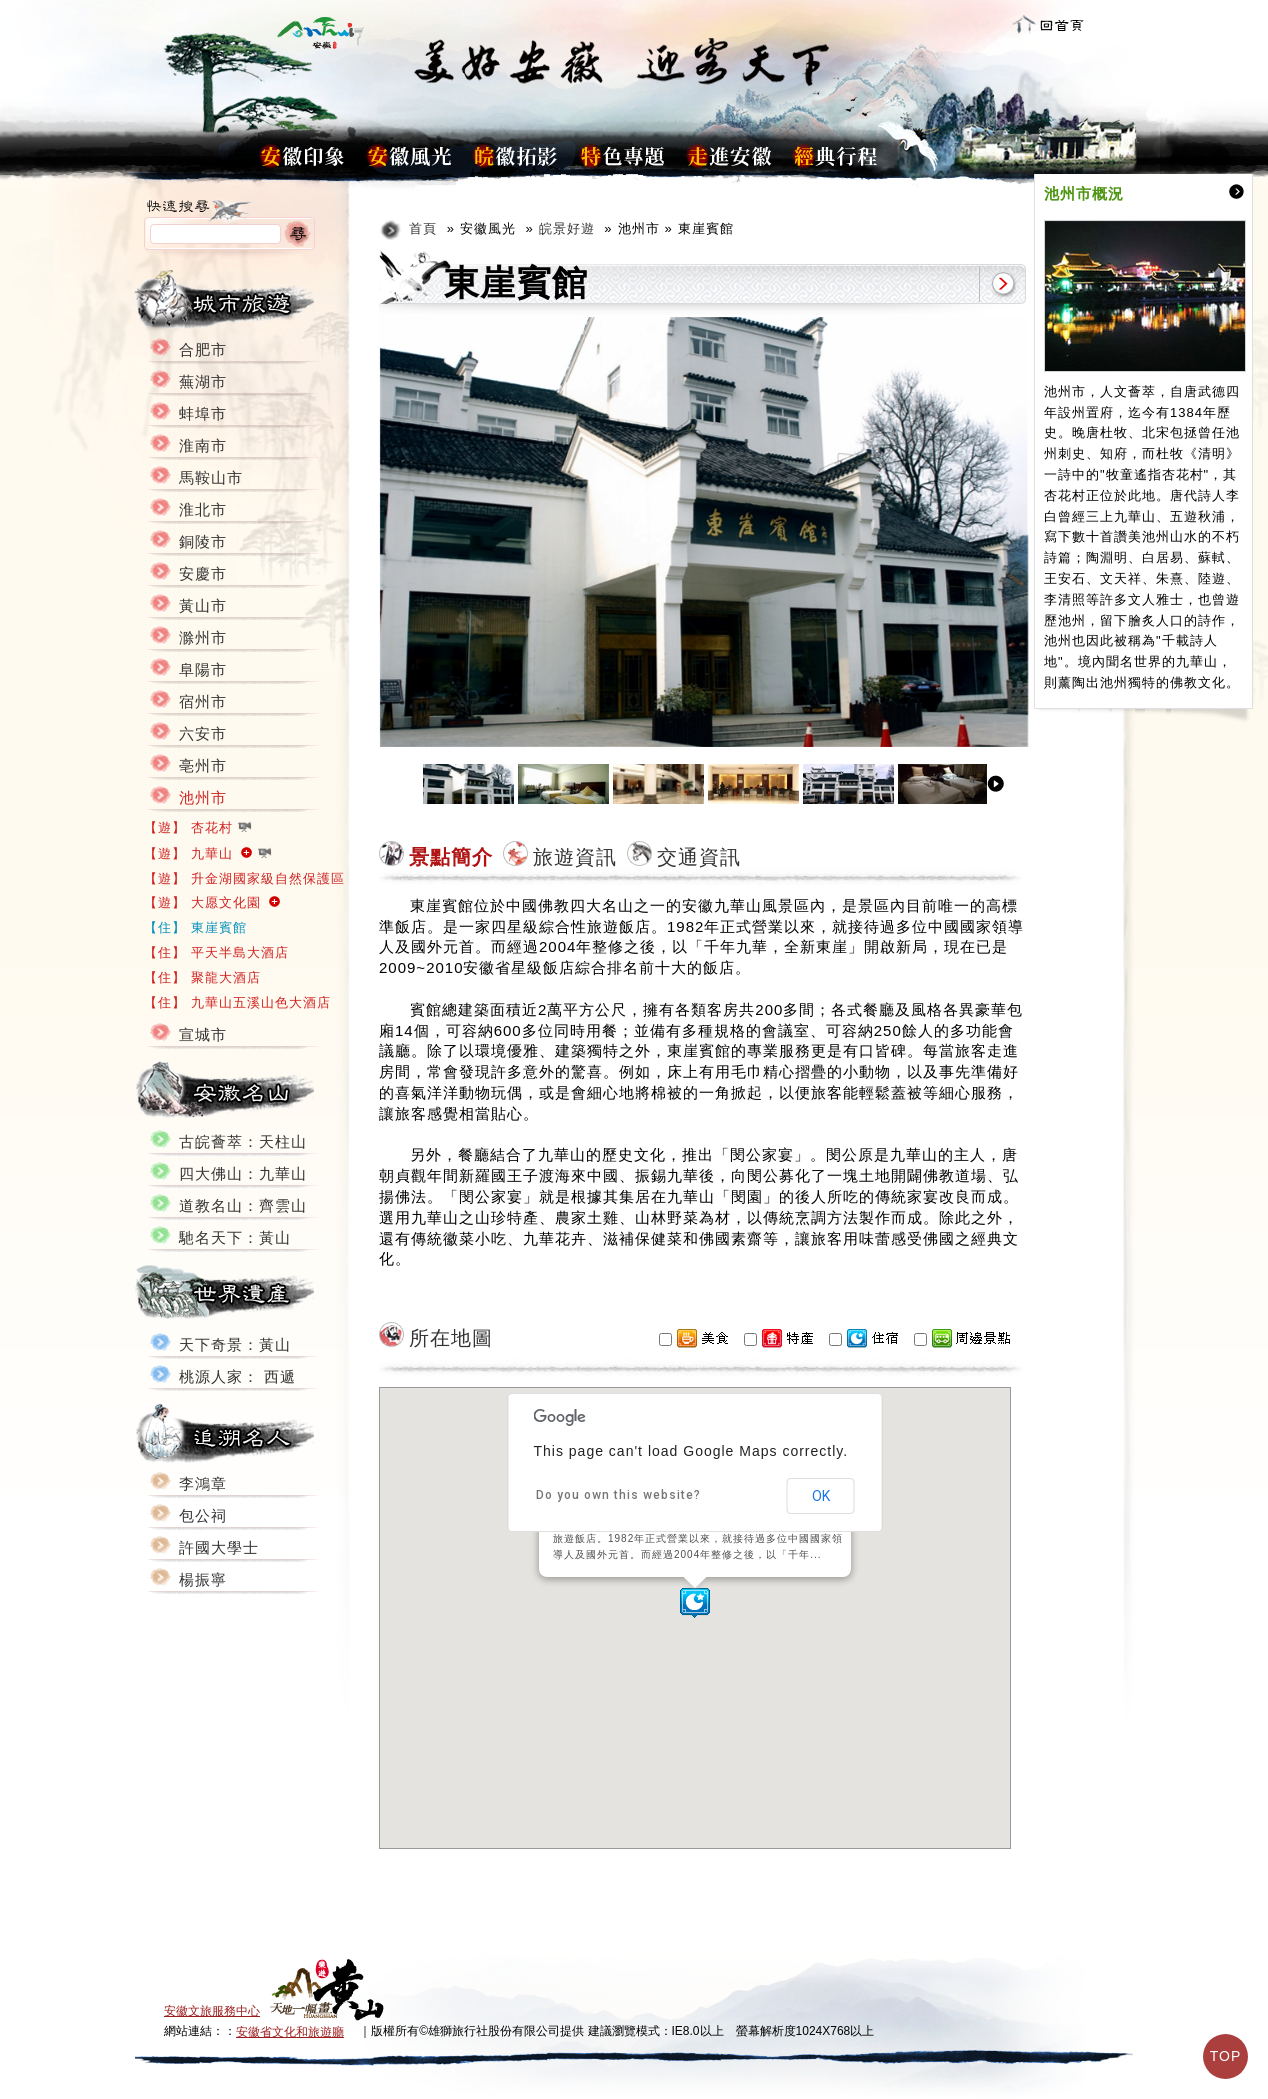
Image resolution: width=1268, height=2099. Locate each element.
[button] (695, 1603)
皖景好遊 (567, 228)
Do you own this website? (618, 1495)
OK (821, 1496)
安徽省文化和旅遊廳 (290, 2032)
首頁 (423, 228)
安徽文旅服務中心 (212, 2011)
